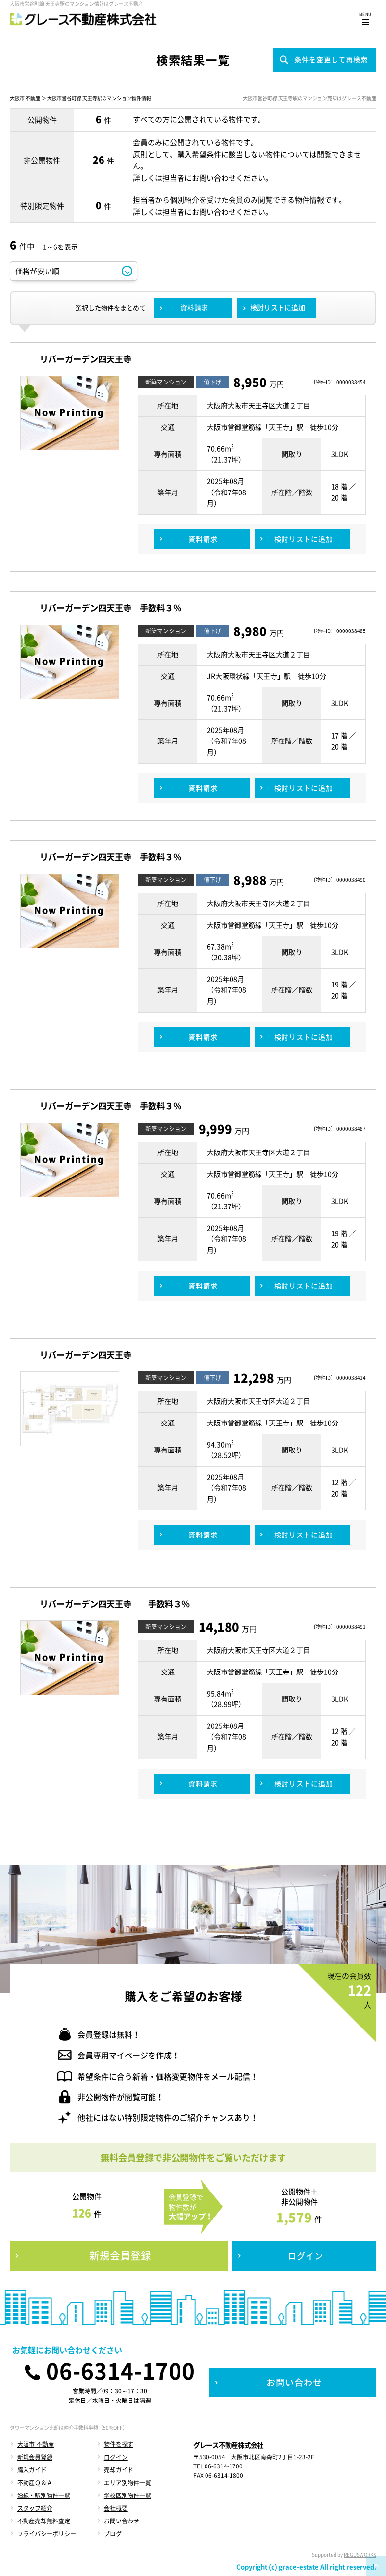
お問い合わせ (121, 2521)
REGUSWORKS (360, 2554)
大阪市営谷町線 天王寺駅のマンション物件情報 (99, 98)
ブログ (113, 2533)
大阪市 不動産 (25, 98)
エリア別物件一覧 (127, 2482)
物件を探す (118, 2444)
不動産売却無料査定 (43, 2521)
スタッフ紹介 (34, 2508)
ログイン (116, 2457)
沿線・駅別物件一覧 (43, 2495)
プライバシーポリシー (46, 2533)
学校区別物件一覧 (127, 2495)
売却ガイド (118, 2470)
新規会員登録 (34, 2457)
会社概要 (116, 2508)
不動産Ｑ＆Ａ (34, 2482)
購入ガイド (32, 2470)
